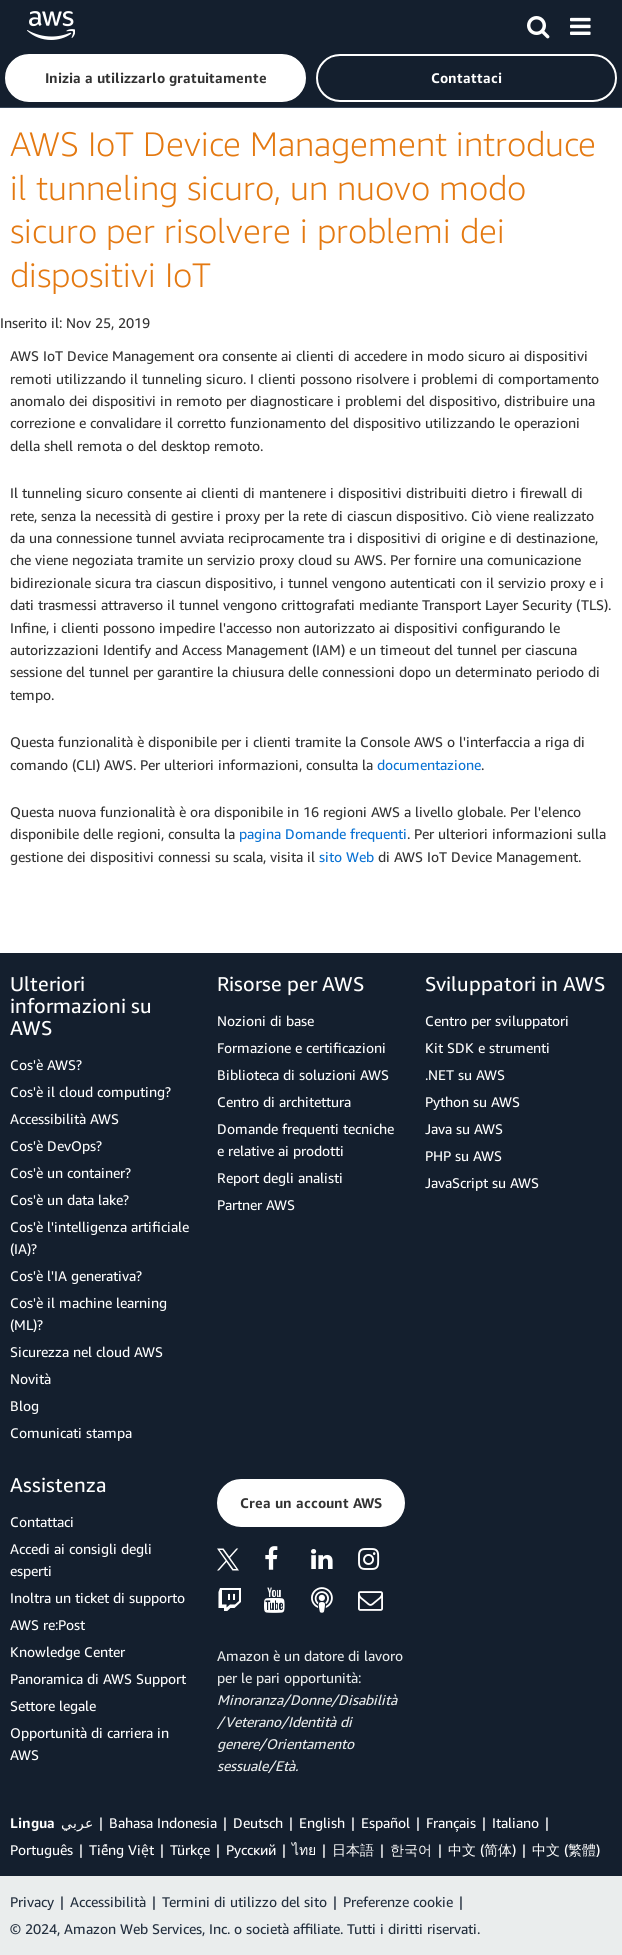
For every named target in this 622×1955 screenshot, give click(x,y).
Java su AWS (464, 1128)
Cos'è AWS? (46, 1064)
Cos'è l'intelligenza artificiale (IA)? (99, 1237)
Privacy (32, 1901)
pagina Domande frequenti (323, 833)
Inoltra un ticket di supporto (97, 1597)
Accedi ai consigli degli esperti (81, 1559)
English (322, 1822)
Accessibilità (108, 1901)
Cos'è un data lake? (69, 1199)
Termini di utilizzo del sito (244, 1901)
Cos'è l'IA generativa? (76, 1275)
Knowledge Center (67, 1651)
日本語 (353, 1849)
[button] (155, 78)
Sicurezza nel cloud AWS (86, 1351)
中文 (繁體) (566, 1849)
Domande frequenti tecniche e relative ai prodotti (305, 1139)
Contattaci (42, 1521)
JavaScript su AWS (482, 1182)
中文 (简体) (482, 1849)
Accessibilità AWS (64, 1118)
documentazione (429, 764)
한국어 (411, 1849)
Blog (24, 1405)
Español (385, 1822)
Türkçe (190, 1849)
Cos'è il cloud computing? (90, 1091)
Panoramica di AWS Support (98, 1678)
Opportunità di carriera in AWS (89, 1743)
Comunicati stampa (71, 1432)
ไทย (304, 1849)
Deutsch (258, 1822)
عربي (77, 1822)
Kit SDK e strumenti (487, 1047)
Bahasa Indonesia (163, 1822)
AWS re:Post (47, 1624)
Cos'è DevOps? (56, 1145)
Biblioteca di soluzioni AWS (303, 1074)
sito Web (346, 856)
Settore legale (53, 1705)
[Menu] (580, 23)
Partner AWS (256, 1204)
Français (451, 1822)
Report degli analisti (280, 1177)
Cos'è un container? (70, 1172)
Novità (30, 1378)
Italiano (515, 1822)
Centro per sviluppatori (497, 1020)
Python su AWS (472, 1101)
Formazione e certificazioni (301, 1047)
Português (41, 1849)
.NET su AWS (465, 1074)
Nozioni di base (265, 1020)
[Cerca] (538, 23)
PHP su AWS (463, 1155)
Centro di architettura (284, 1101)
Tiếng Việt (121, 1849)
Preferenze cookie (398, 1901)
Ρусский (251, 1849)
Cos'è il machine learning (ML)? (88, 1313)
